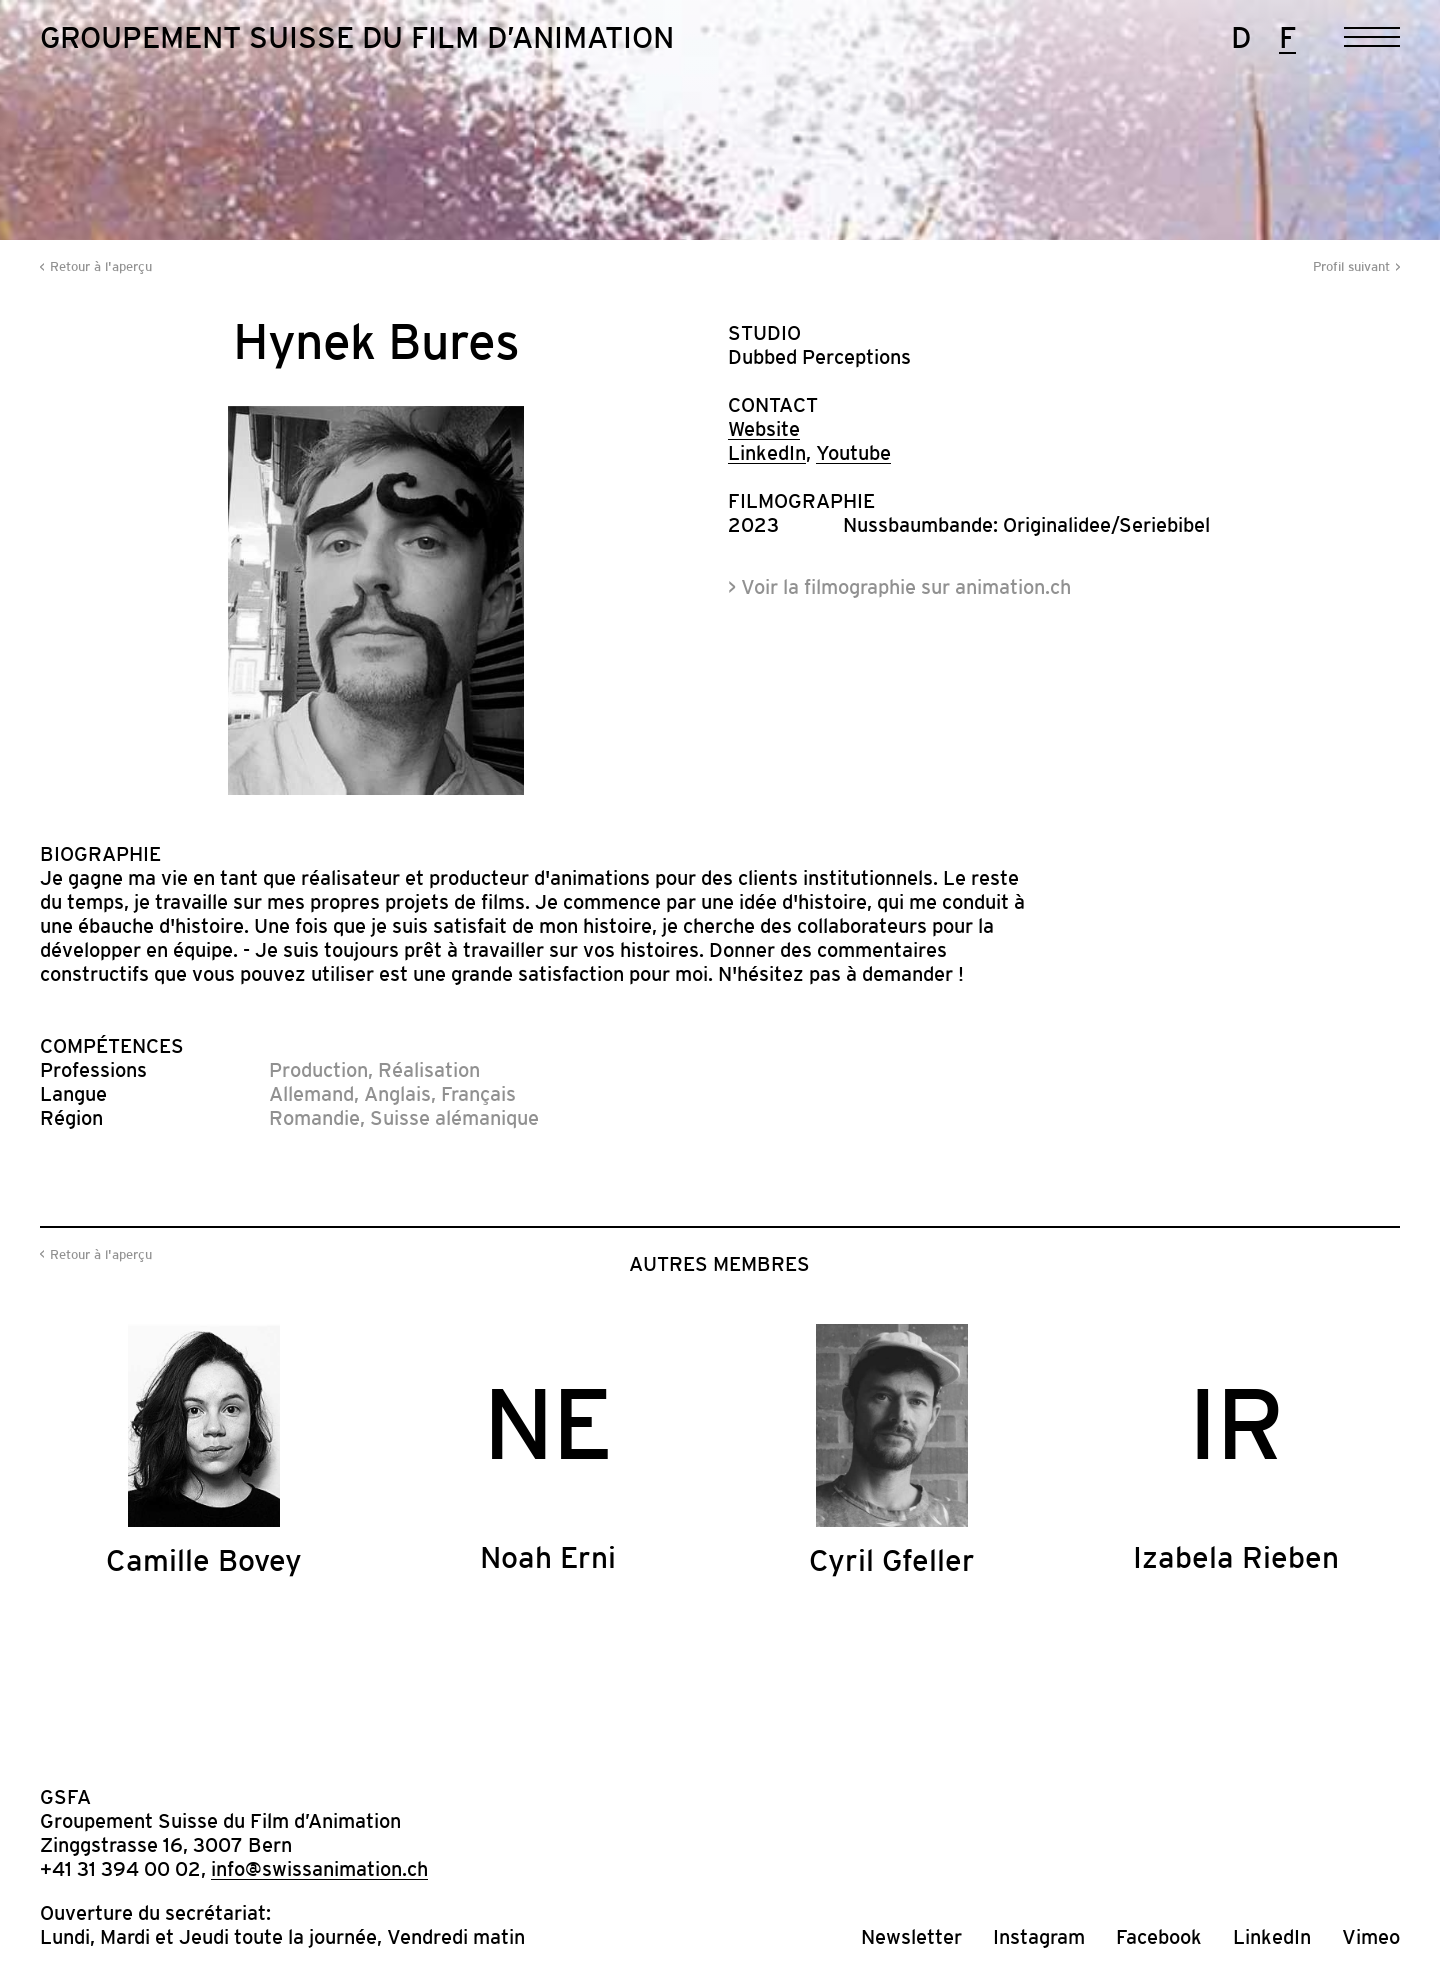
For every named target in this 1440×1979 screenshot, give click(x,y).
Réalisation (429, 1070)
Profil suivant (1351, 266)
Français (478, 1094)
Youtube (853, 453)
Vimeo (1371, 1937)
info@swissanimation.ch (319, 1869)
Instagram (1039, 1937)
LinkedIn (767, 453)
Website (764, 429)
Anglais (397, 1094)
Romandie (314, 1118)
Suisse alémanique (454, 1118)
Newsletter (911, 1937)
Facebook (1159, 1937)
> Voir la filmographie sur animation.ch (899, 587)
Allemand (311, 1094)
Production (318, 1070)
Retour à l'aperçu (101, 266)
